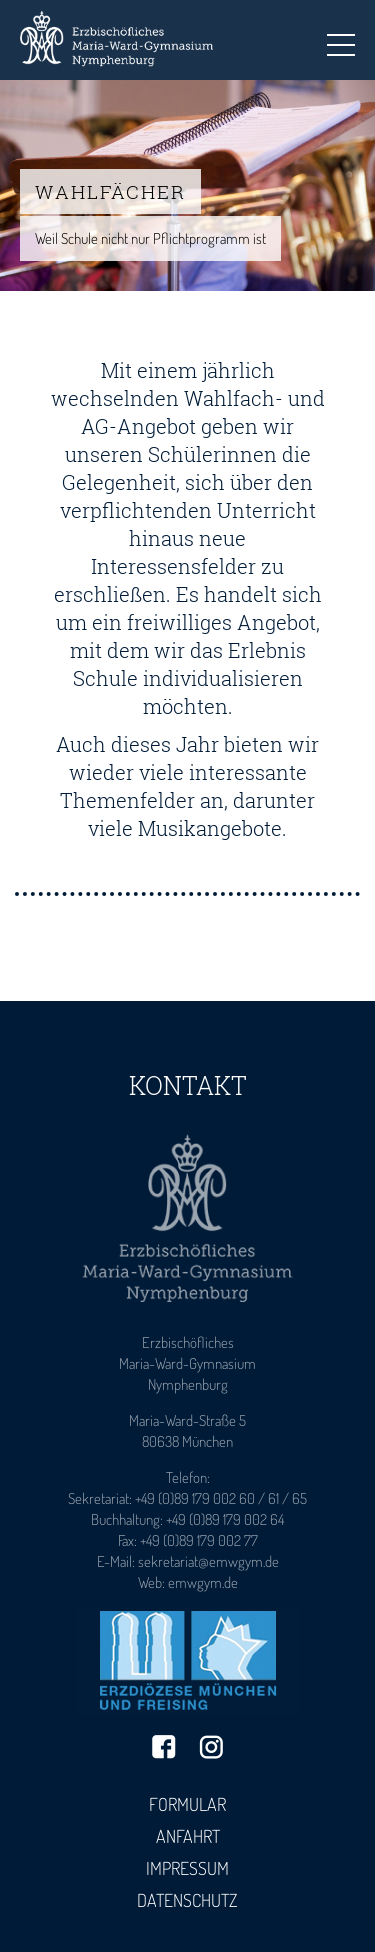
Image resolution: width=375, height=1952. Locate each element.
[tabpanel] (187, 185)
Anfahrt (188, 1836)
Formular (187, 1804)
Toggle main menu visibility (341, 39)
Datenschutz (187, 1900)
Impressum (187, 1868)
